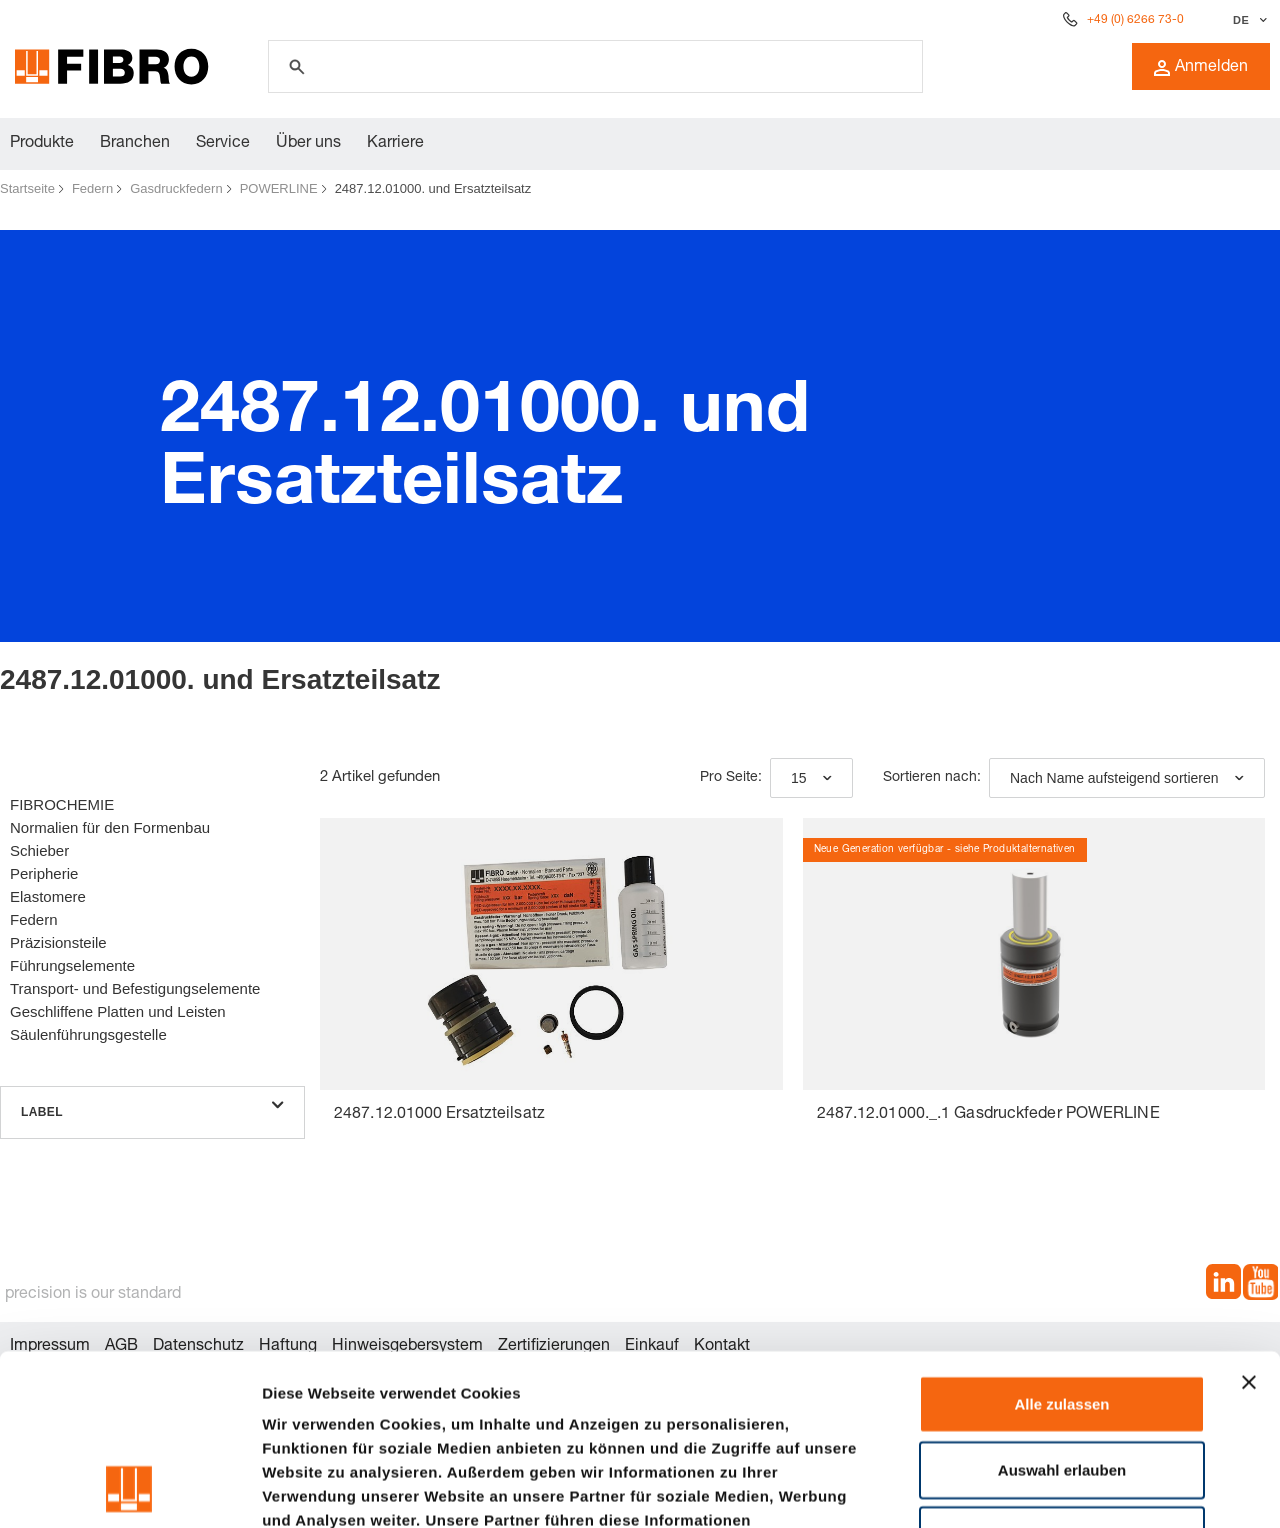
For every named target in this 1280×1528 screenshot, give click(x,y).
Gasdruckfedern (176, 188)
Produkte (42, 144)
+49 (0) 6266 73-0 (1135, 20)
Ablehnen (1062, 1374)
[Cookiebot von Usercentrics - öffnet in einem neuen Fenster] (129, 1489)
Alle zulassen (1061, 1243)
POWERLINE (279, 188)
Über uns (308, 144)
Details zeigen (1063, 1488)
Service (223, 144)
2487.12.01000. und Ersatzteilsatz (433, 188)
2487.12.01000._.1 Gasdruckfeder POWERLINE (988, 1115)
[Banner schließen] (1249, 1222)
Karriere (395, 144)
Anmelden (1201, 68)
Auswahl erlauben (1062, 1309)
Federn (92, 188)
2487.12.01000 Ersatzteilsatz (439, 1115)
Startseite (27, 188)
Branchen (135, 144)
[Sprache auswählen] (1247, 20)
